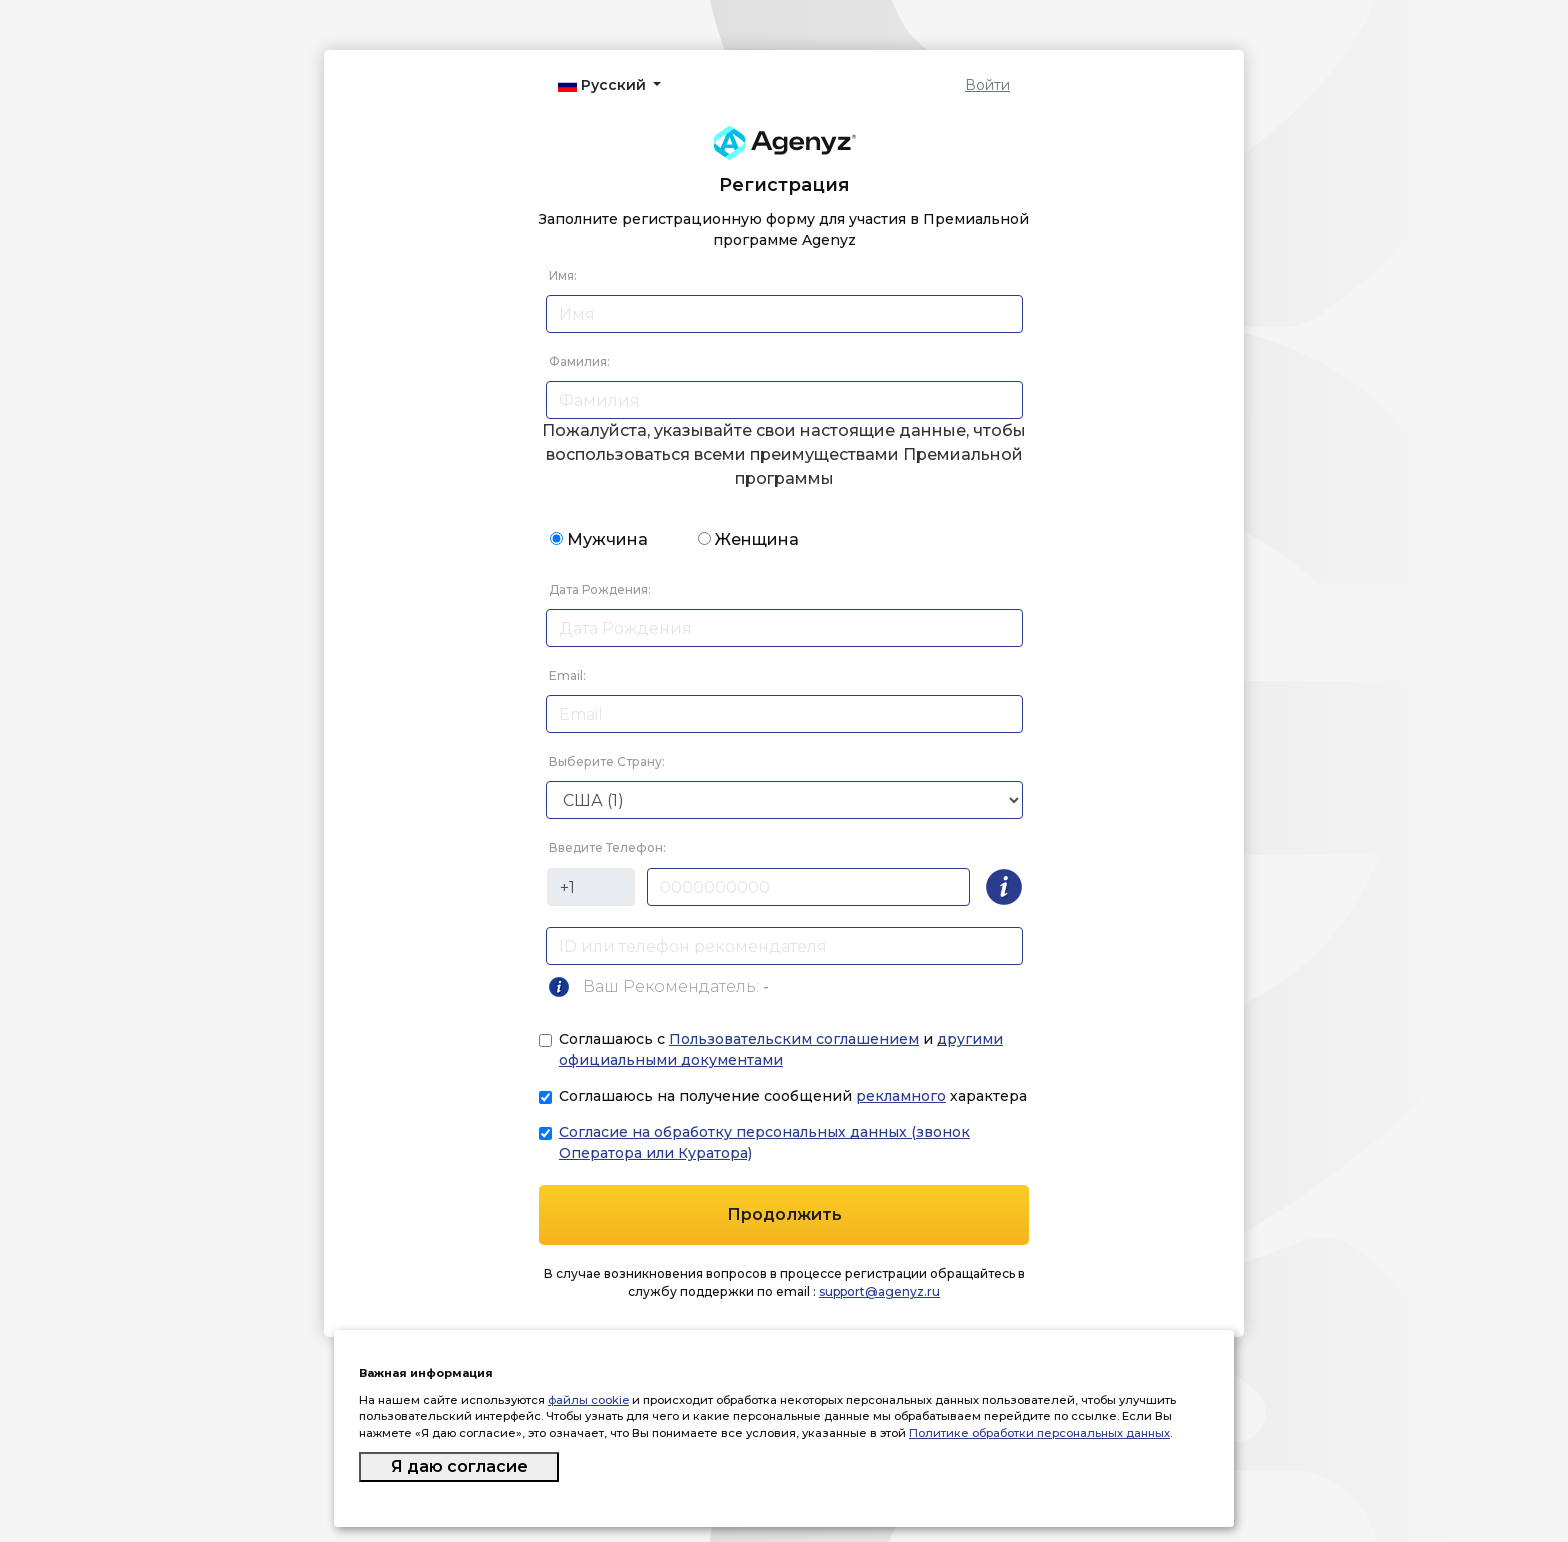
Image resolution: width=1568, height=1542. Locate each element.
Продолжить (784, 1214)
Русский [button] (604, 85)
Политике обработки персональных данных (1039, 1433)
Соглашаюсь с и (781, 1049)
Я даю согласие (459, 1466)
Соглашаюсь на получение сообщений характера (793, 1096)
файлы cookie (588, 1400)
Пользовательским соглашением (794, 1039)
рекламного (901, 1096)
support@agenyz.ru (879, 1291)
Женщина (757, 539)
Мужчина (607, 539)
